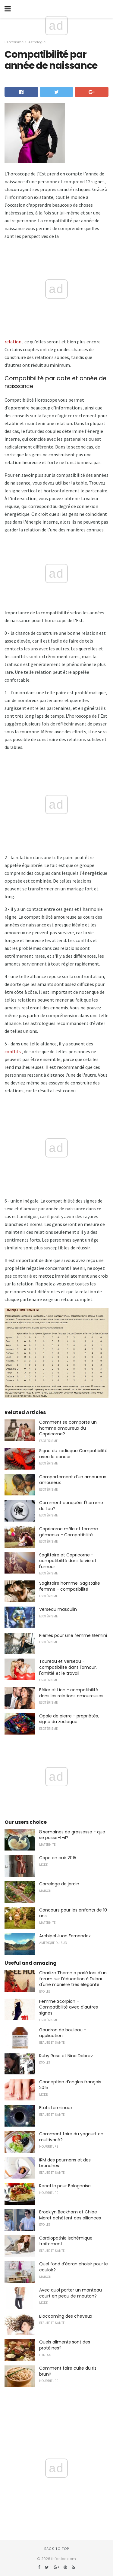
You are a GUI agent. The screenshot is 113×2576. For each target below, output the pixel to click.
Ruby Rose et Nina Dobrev (66, 2056)
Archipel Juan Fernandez (65, 1936)
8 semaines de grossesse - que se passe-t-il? (72, 1835)
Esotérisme (14, 42)
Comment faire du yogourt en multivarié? (71, 2137)
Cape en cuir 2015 (57, 1858)
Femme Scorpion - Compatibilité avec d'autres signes (68, 2007)
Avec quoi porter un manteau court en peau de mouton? (70, 2293)
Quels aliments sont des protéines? (64, 2345)
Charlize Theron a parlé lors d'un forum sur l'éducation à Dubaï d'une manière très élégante (73, 1979)
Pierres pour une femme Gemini (73, 1635)
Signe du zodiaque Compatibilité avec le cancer (73, 1454)
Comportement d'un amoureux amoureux (72, 1480)
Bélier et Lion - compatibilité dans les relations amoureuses (71, 1693)
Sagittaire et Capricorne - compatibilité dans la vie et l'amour (67, 1561)
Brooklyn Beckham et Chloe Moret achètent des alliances (70, 2215)
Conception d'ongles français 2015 (70, 2085)
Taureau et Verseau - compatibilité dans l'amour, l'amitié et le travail (68, 1667)
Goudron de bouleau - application (62, 2033)
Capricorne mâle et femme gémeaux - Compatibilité (68, 1532)
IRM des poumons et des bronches (65, 2163)
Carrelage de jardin (59, 1884)
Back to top (56, 2548)
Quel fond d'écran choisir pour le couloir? (73, 2267)
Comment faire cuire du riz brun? (67, 2371)
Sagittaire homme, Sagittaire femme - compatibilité (69, 1586)
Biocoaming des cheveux (65, 2316)
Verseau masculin (58, 1609)
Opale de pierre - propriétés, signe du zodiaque (69, 1719)
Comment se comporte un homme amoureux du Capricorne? (68, 1428)
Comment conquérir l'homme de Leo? (71, 1506)
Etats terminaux (56, 2108)
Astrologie (37, 42)
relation (13, 342)
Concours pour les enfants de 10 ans (73, 1913)
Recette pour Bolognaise (65, 2186)
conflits (13, 1051)
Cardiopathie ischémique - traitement (67, 2241)
